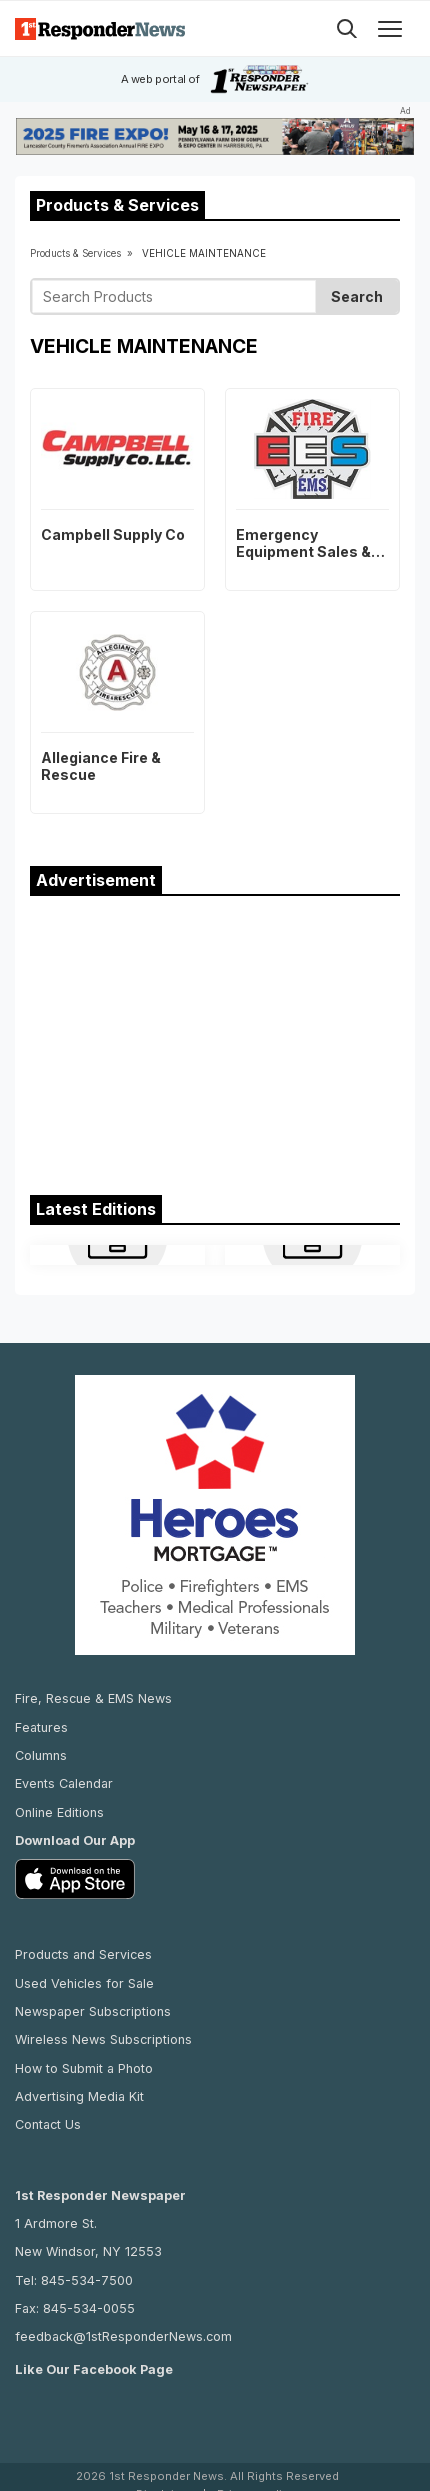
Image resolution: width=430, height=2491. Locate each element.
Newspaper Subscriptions (93, 2011)
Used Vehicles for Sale (84, 1983)
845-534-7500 (87, 2280)
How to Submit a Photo (84, 2068)
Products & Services (75, 253)
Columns (41, 1755)
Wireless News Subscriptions (103, 2039)
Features (41, 1727)
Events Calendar (64, 1783)
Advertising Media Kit (79, 2096)
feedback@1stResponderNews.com (123, 2336)
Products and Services (83, 1954)
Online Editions (59, 1812)
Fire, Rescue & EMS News (93, 1698)
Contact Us (48, 2124)
